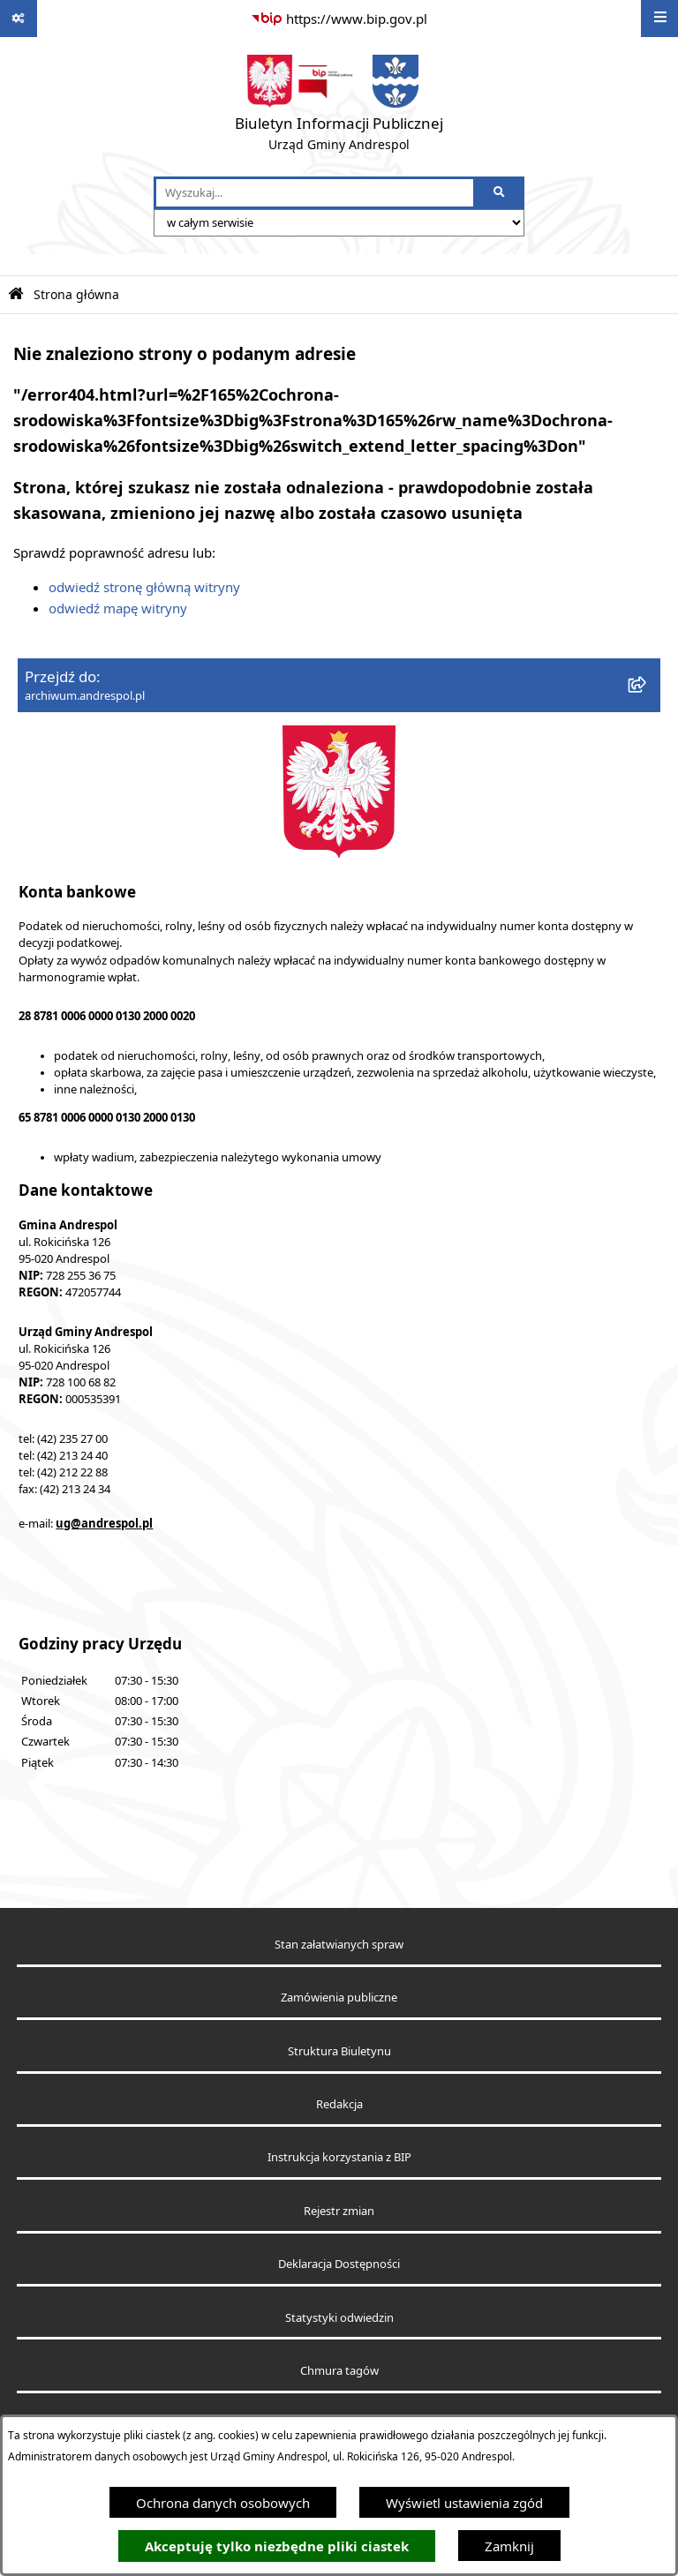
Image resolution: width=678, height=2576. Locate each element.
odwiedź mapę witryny (118, 608)
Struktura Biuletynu (339, 2051)
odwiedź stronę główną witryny (144, 587)
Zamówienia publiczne (339, 1997)
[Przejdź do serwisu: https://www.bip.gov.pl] (339, 18)
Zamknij (509, 2546)
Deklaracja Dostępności (339, 2264)
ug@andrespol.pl (104, 1523)
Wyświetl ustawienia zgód (464, 2503)
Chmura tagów (339, 2370)
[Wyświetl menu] (659, 18)
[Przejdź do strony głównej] (339, 107)
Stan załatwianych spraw (339, 1944)
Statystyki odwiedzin (339, 2317)
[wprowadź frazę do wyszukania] (315, 193)
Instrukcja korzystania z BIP (339, 2157)
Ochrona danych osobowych (223, 2503)
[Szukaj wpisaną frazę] (500, 193)
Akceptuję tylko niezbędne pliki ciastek (277, 2546)
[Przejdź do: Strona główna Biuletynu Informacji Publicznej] (16, 294)
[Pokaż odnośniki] (18, 18)
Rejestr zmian (339, 2211)
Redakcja (339, 2104)
